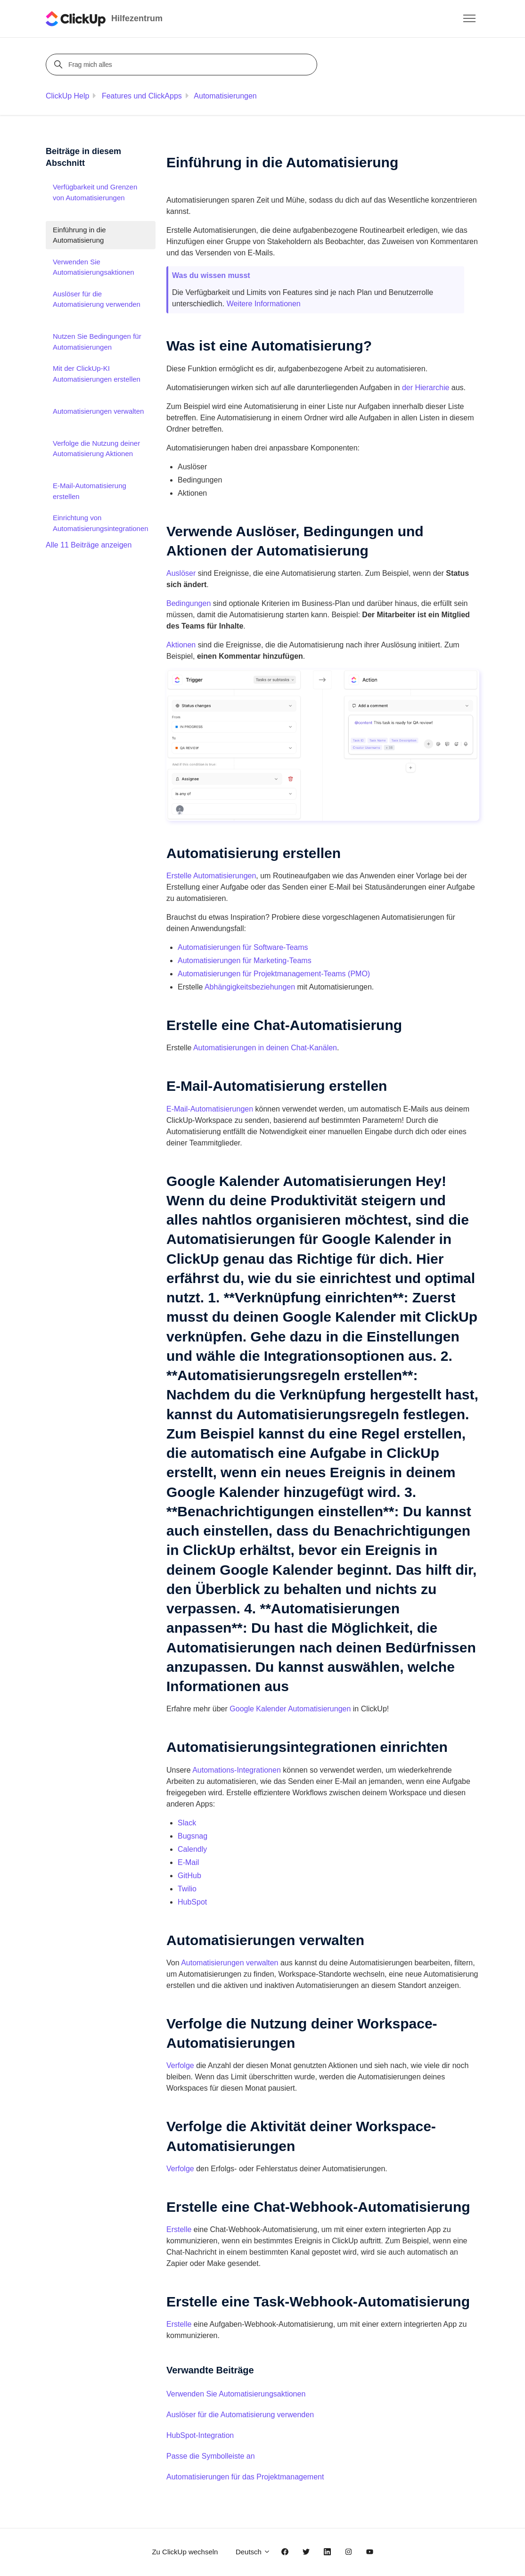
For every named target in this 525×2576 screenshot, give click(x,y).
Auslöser (181, 573)
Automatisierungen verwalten (229, 1963)
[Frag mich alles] (183, 64)
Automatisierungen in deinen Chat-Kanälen (265, 1048)
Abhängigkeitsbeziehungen (250, 987)
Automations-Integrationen (236, 1770)
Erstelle (178, 2229)
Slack (187, 1823)
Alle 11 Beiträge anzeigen (88, 545)
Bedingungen (188, 603)
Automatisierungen (225, 96)
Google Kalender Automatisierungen (290, 1709)
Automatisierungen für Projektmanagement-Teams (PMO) (274, 974)
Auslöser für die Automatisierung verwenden (240, 2415)
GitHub (189, 1876)
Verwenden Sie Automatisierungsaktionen (235, 2394)
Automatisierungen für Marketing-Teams (245, 961)
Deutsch (253, 2552)
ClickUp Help (67, 96)
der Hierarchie (425, 388)
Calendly (192, 1849)
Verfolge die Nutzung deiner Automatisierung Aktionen (96, 448)
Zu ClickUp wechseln (185, 2552)
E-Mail (188, 1862)
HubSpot (192, 1902)
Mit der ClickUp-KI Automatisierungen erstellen (96, 373)
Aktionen (181, 645)
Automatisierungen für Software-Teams (243, 947)
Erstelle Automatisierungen (211, 876)
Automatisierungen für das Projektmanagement (245, 2477)
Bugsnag (192, 1836)
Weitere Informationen (264, 304)
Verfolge (180, 2065)
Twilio (187, 1889)
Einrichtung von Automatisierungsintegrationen (100, 523)
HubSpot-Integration (200, 2435)
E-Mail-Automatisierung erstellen (89, 491)
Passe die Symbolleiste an (210, 2456)
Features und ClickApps (142, 96)
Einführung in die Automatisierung (79, 235)
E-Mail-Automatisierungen (209, 1109)
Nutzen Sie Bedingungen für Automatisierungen (97, 341)
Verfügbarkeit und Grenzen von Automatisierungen (95, 192)
